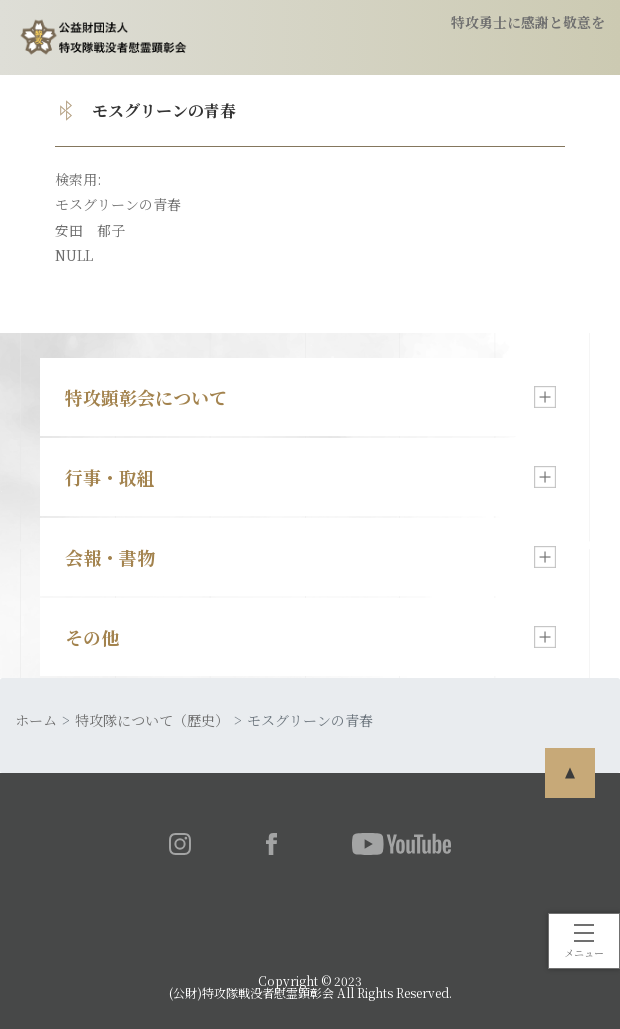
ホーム (36, 720)
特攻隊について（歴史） (152, 720)
